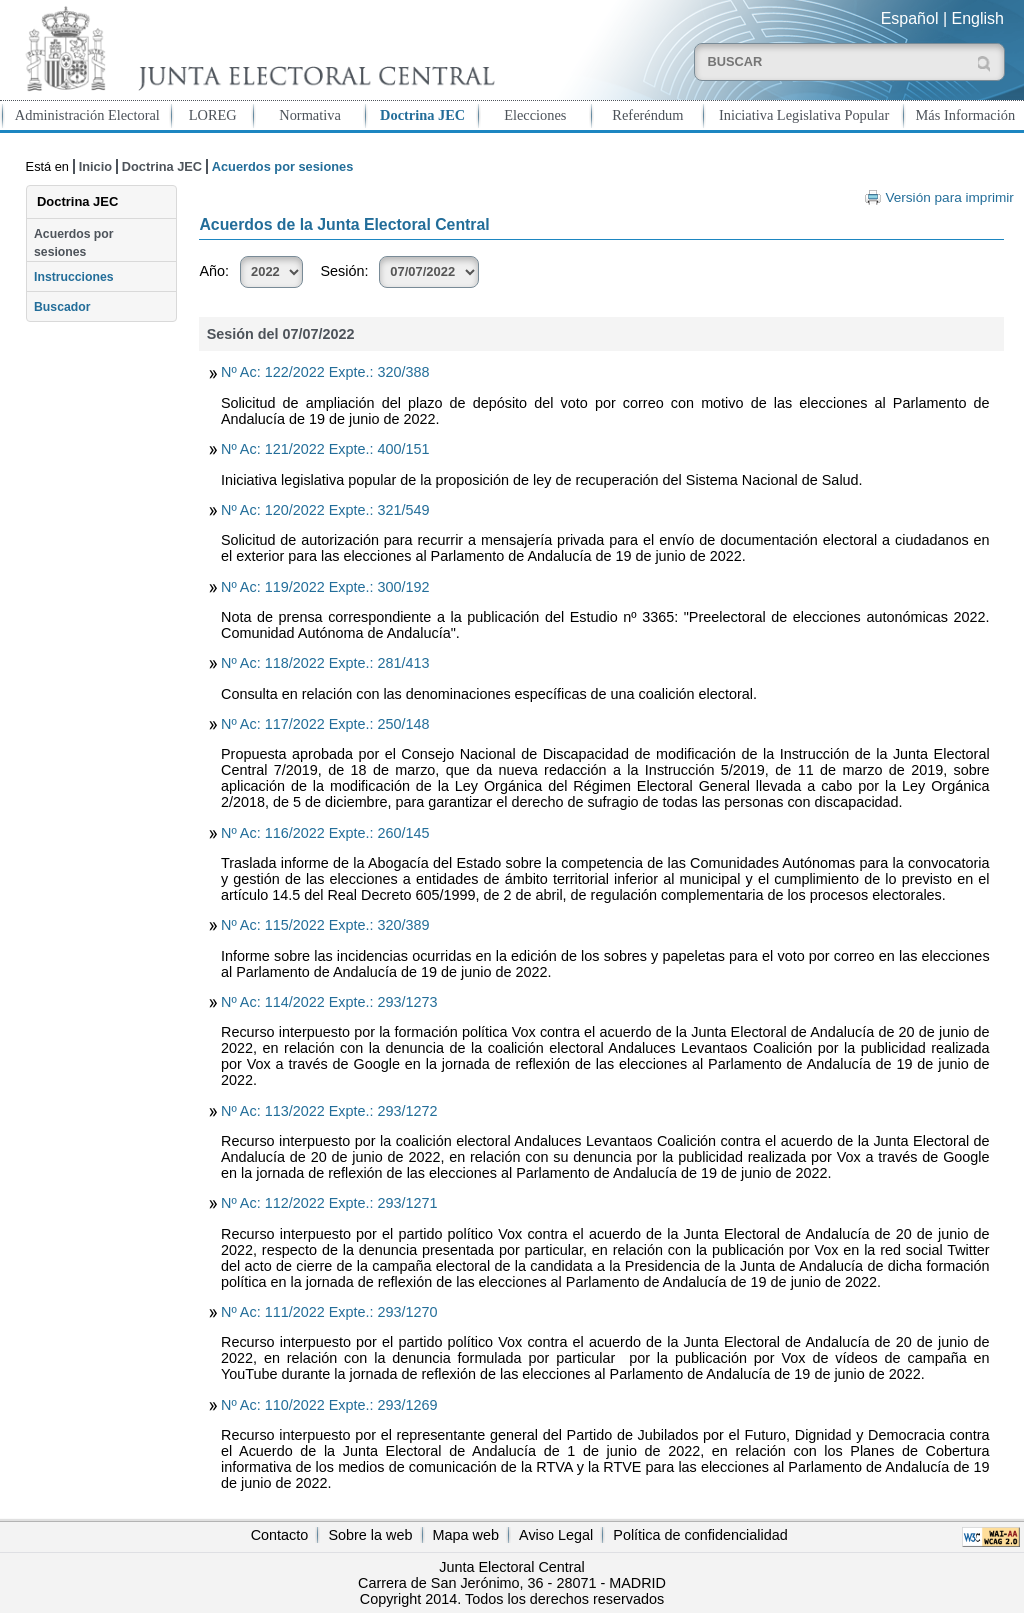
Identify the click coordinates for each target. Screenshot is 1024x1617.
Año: (214, 271)
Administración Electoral (87, 115)
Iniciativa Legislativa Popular (804, 115)
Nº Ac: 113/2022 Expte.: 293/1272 (329, 1111)
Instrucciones (74, 277)
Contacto (280, 1535)
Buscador (62, 307)
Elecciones (535, 115)
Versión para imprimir (949, 197)
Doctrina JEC (422, 115)
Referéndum (647, 115)
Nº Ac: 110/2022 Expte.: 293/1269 (329, 1405)
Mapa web (466, 1535)
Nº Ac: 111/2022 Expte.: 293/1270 (329, 1312)
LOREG (213, 115)
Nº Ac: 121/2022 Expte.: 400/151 (325, 449)
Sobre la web (370, 1535)
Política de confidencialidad (700, 1535)
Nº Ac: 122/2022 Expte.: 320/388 (325, 372)
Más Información (966, 115)
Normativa (310, 115)
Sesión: (344, 271)
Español (910, 18)
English (978, 18)
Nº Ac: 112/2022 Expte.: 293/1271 (329, 1203)
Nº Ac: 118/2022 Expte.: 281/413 (325, 663)
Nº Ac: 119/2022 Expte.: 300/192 (325, 587)
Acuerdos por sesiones (74, 243)
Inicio (95, 166)
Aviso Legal (556, 1535)
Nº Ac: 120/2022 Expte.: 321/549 (325, 510)
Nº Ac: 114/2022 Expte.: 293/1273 (329, 1002)
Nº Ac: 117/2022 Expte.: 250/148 (325, 724)
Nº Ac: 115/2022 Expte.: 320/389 (325, 925)
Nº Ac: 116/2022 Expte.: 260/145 (325, 833)
